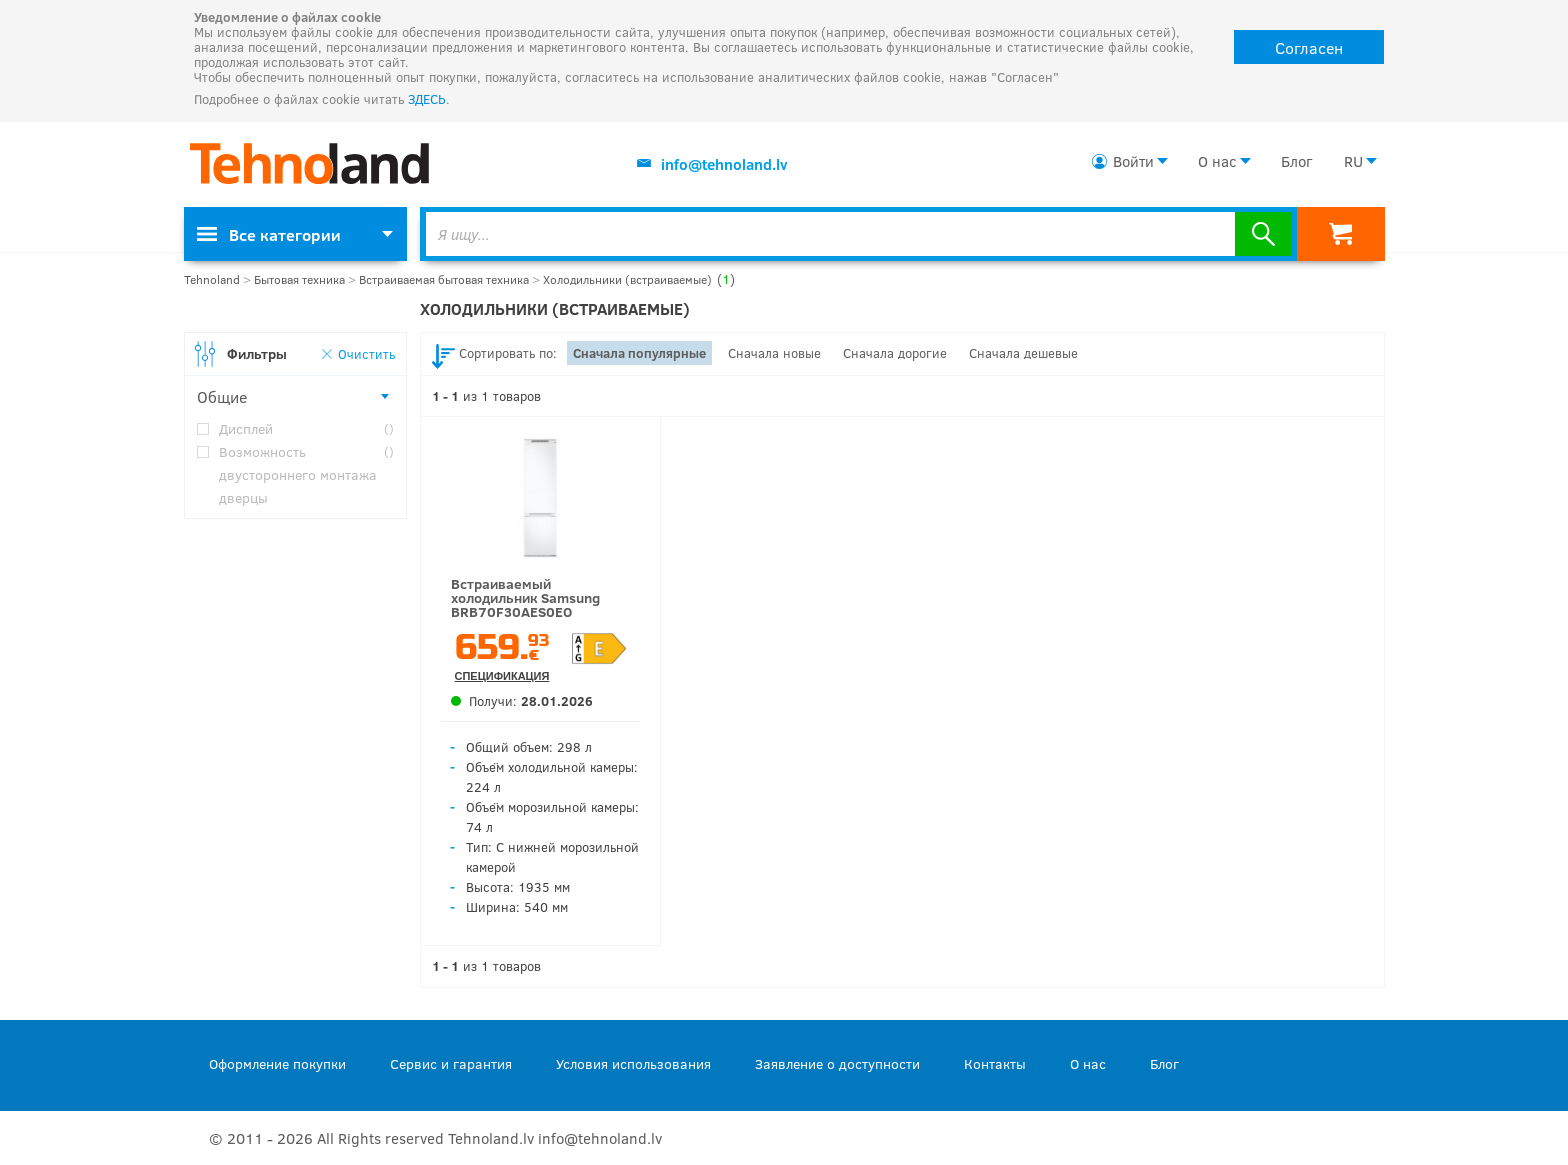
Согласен (1309, 47)
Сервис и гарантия (451, 1063)
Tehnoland (212, 279)
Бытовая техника (299, 279)
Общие (222, 396)
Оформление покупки (277, 1063)
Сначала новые (774, 353)
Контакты (995, 1063)
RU (1353, 161)
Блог (1296, 161)
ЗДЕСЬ (427, 99)
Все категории (269, 234)
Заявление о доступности (837, 1063)
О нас (1217, 161)
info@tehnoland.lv (724, 164)
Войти (1133, 161)
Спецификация (502, 676)
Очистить (366, 353)
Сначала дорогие (895, 353)
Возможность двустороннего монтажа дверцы (306, 473)
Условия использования (633, 1063)
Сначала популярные (639, 353)
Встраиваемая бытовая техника (444, 279)
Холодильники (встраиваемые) (639, 279)
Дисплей (306, 428)
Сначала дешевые (1023, 353)
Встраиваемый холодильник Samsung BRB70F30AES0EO (525, 597)
